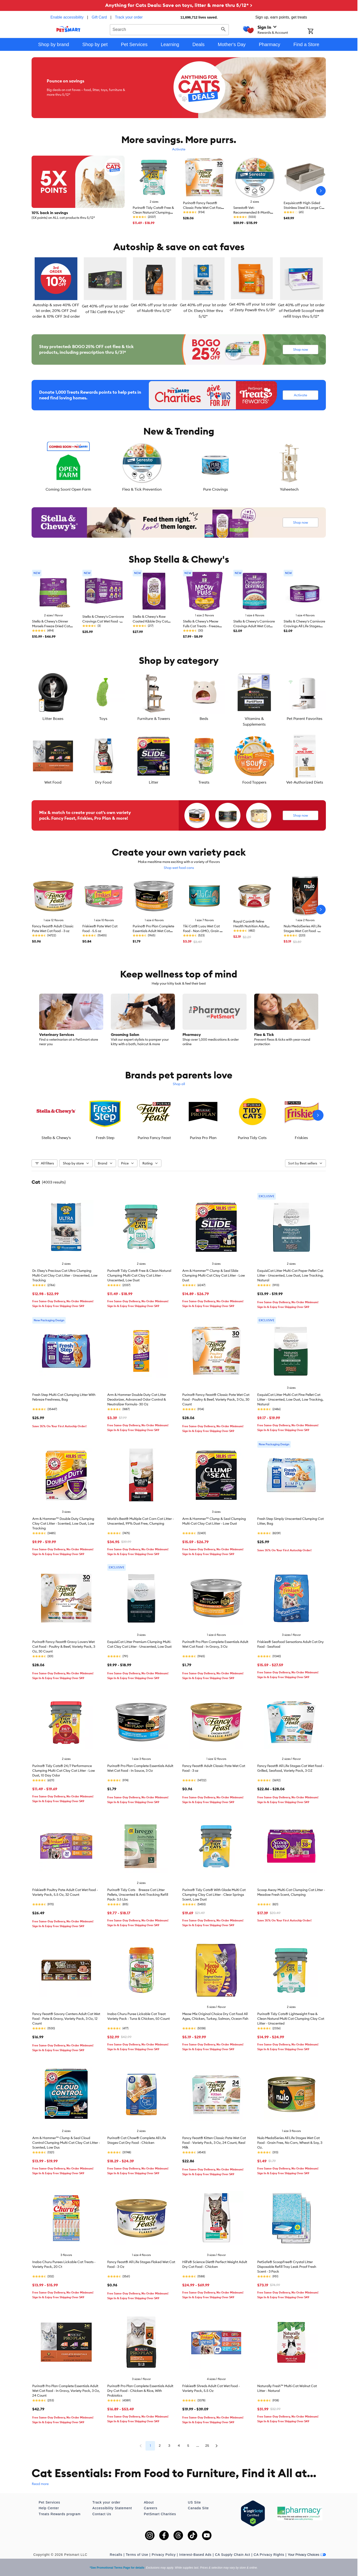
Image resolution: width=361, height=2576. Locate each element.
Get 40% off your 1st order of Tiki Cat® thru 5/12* (105, 309)
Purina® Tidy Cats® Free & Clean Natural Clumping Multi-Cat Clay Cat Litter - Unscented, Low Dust (139, 1275)
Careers (150, 2508)
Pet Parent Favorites (304, 718)
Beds (204, 718)
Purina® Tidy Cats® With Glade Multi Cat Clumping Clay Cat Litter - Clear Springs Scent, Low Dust (214, 1894)
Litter (153, 782)
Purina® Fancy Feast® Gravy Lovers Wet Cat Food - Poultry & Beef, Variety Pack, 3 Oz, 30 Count (63, 1646)
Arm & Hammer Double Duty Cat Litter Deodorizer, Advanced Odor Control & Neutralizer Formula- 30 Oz (136, 1399)
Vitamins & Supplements (254, 721)
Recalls (116, 2555)
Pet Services (49, 2502)
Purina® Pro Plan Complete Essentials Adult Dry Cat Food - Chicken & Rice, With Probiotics (140, 2391)
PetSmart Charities (160, 2514)
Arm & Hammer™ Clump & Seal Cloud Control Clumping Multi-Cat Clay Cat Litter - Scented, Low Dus (66, 2143)
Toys (103, 718)
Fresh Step (105, 1137)
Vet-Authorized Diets (304, 782)
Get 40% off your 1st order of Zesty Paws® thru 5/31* (252, 307)
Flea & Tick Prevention (142, 489)
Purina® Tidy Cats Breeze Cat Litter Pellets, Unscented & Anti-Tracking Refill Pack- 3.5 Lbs (137, 1894)
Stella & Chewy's (56, 1137)
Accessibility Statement (112, 2508)
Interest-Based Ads (195, 2555)
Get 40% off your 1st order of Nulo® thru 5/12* (154, 307)
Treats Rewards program (59, 2514)
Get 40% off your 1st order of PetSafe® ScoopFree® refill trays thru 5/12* (301, 310)
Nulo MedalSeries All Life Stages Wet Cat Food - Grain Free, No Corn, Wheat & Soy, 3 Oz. (289, 2143)
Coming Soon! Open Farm (68, 489)
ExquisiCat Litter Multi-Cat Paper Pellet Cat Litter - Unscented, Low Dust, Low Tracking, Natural (290, 1275)
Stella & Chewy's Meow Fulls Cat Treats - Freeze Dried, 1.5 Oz (201, 626)
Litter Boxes (52, 718)
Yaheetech (289, 489)
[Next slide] (318, 1115)
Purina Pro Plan (203, 1137)
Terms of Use (137, 2555)
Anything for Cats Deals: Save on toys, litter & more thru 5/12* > (178, 5)
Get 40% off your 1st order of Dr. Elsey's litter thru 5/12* (203, 310)
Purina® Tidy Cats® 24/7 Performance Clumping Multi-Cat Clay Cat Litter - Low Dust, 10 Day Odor (63, 1770)
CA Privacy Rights (269, 2555)
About (149, 2502)
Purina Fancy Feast (154, 1137)
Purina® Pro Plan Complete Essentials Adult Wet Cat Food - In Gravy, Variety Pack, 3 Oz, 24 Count (66, 2391)
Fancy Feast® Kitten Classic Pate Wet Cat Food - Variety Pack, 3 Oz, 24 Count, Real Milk (214, 2143)
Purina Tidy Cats (252, 1137)
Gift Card (99, 17)
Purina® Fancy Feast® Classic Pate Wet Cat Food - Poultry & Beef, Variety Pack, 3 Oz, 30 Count (215, 1399)
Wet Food (52, 782)
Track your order (129, 17)
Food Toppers (254, 782)
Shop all (179, 1084)
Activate (178, 149)
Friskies (301, 1137)
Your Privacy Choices (307, 2554)
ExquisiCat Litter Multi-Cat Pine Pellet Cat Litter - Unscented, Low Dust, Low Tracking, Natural (290, 1399)
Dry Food (103, 782)
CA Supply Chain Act (232, 2555)
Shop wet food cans (179, 868)
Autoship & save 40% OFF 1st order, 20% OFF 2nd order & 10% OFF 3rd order (56, 310)
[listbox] (179, 288)
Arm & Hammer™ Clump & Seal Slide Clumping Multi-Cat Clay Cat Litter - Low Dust (213, 1275)
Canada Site (198, 2508)
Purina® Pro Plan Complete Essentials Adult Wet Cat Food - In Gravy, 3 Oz (153, 931)
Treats (203, 782)
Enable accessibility (67, 17)
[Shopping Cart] (317, 31)
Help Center (49, 2508)
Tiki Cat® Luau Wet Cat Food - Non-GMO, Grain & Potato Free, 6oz (202, 931)
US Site (194, 2502)
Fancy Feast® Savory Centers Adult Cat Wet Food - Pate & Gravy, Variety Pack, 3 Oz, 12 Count (66, 2018)
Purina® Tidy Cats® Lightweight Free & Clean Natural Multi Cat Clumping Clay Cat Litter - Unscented (290, 2018)
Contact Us (101, 2514)
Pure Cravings (215, 489)
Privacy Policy (164, 2555)
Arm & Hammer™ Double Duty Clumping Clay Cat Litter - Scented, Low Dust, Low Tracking (63, 1523)
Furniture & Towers (153, 718)
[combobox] (169, 29)
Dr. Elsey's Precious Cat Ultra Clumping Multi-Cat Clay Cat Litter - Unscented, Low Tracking (65, 1275)
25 (207, 2445)
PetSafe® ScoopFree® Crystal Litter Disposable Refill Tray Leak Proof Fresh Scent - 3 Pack (286, 2267)
